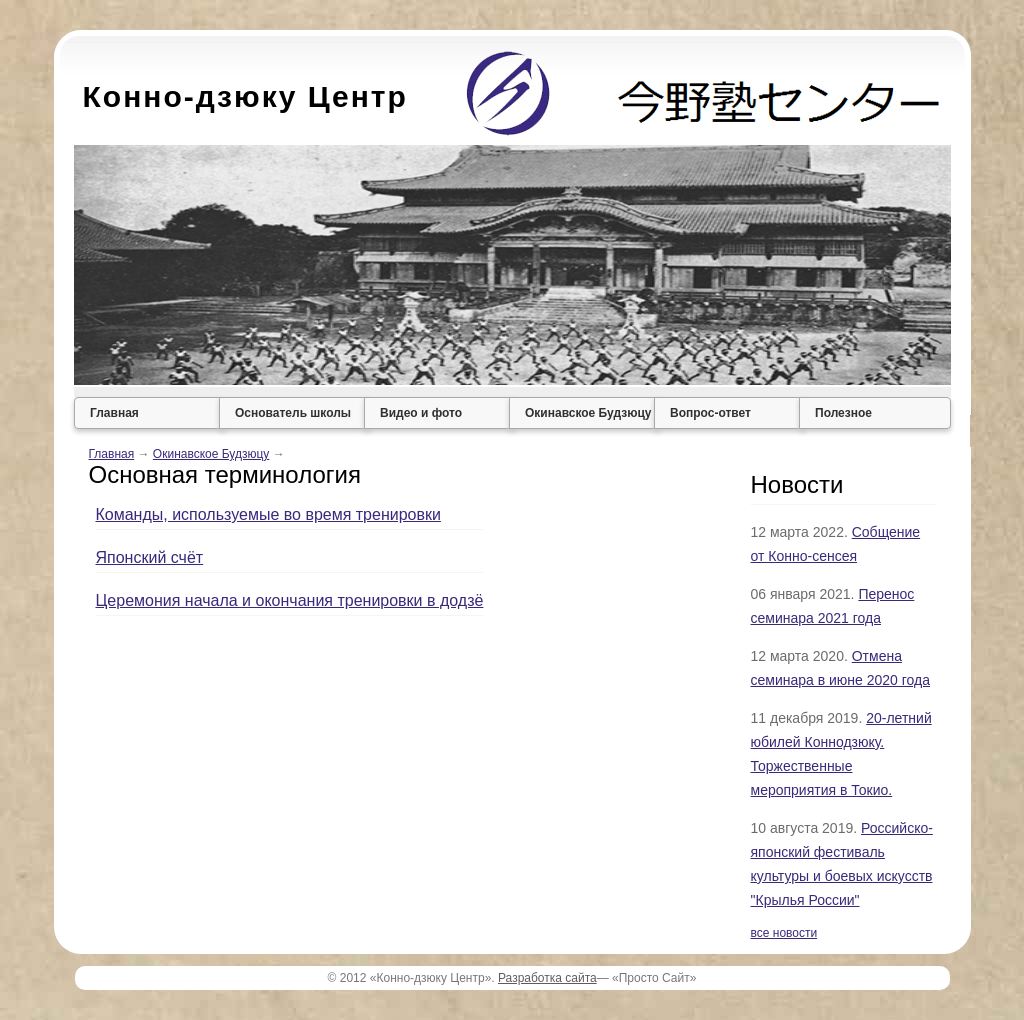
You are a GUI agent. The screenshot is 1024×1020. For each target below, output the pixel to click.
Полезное (843, 413)
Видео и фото (421, 413)
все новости (784, 933)
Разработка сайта (547, 978)
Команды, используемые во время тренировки (268, 514)
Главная (114, 413)
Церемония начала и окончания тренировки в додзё (290, 600)
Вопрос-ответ (710, 413)
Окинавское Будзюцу (588, 413)
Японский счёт (150, 557)
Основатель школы (293, 413)
